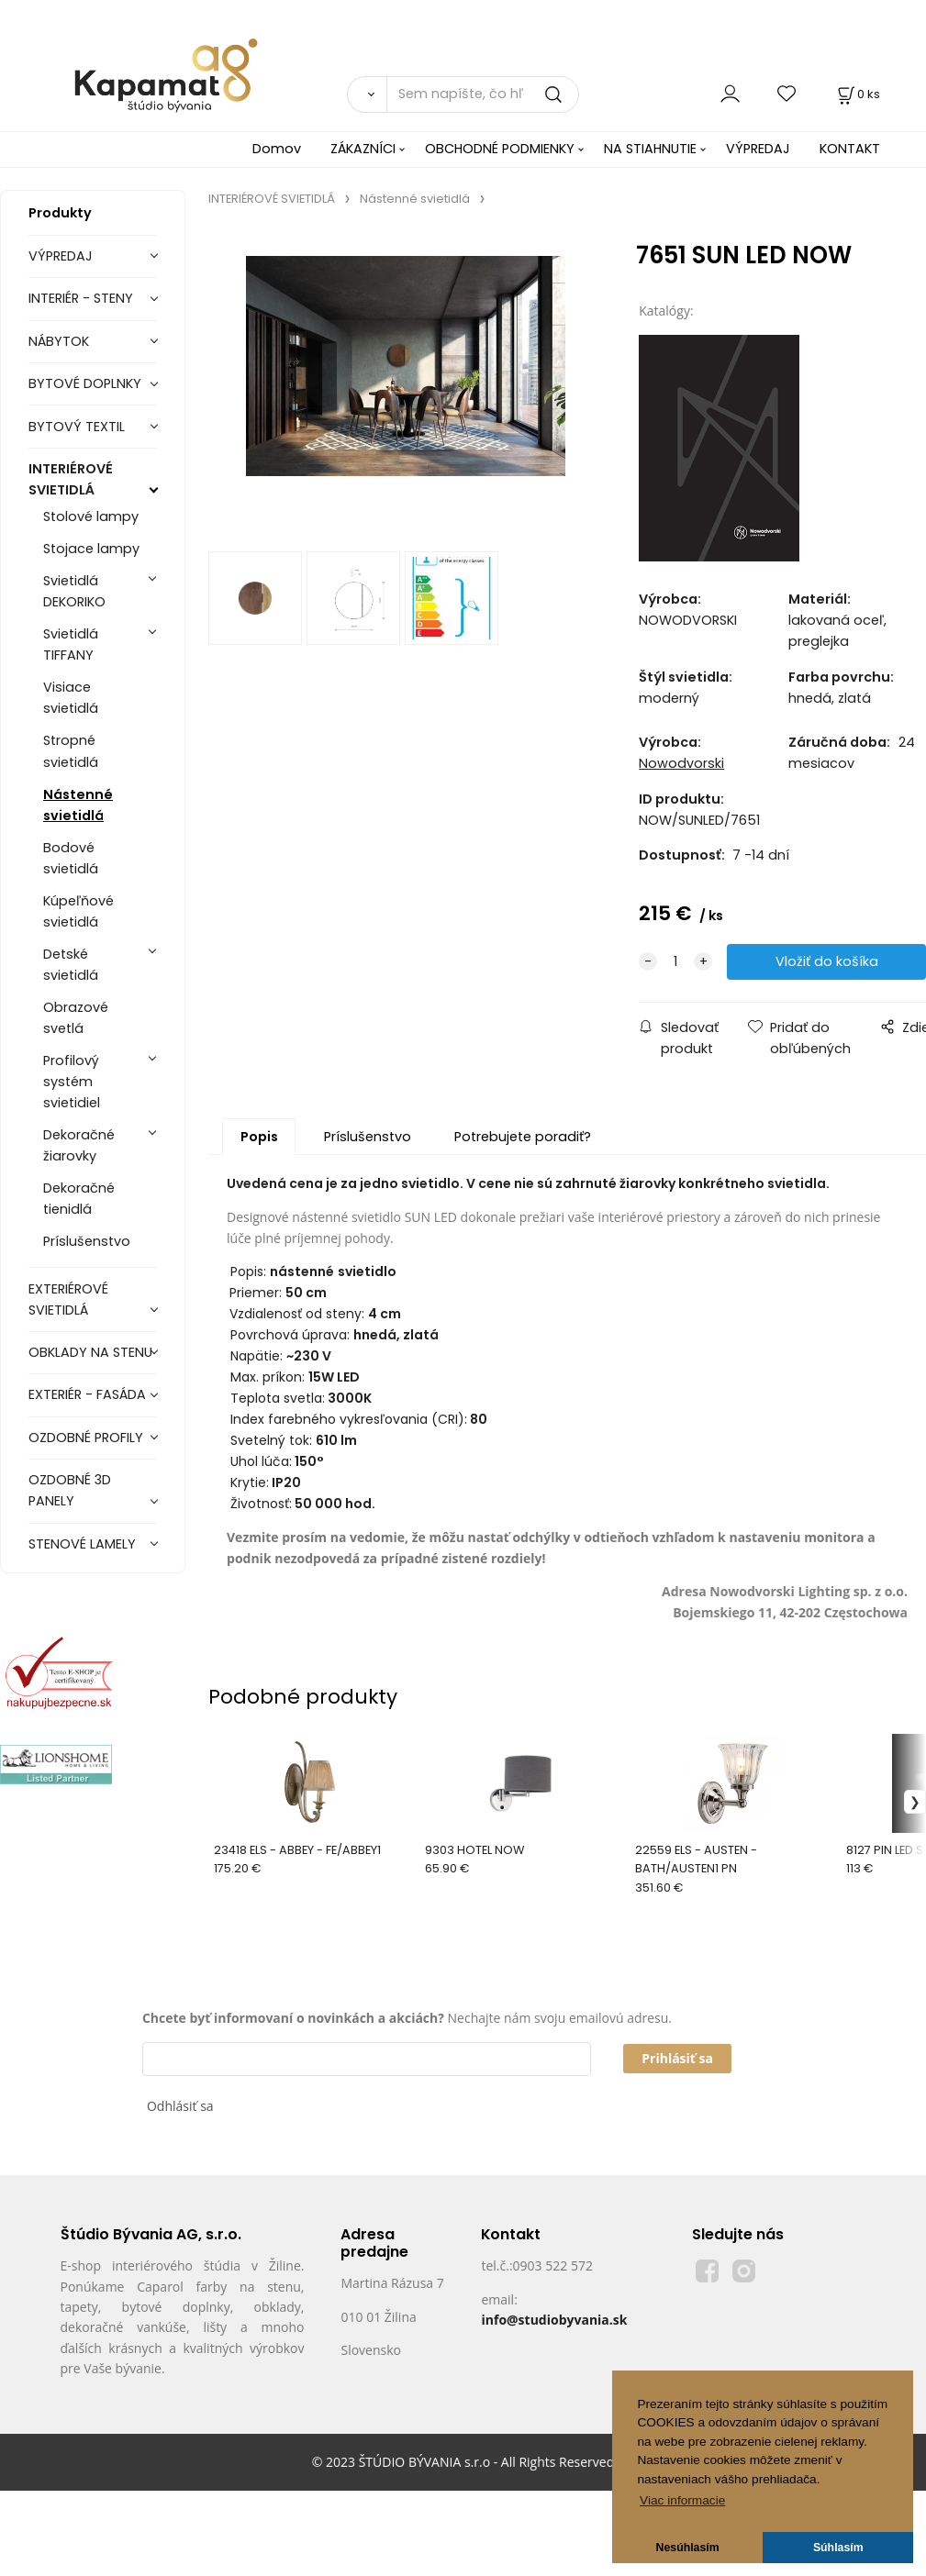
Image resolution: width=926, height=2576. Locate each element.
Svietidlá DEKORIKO (74, 591)
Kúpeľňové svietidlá (78, 911)
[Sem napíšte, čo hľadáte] (482, 94)
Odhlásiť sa (180, 2106)
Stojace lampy (91, 548)
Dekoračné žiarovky (79, 1145)
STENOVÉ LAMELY (82, 1544)
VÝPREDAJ (758, 148)
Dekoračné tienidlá (79, 1198)
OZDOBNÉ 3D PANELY (69, 1490)
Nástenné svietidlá (78, 805)
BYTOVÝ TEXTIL (76, 426)
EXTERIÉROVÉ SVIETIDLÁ (68, 1299)
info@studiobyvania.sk (554, 2319)
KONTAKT (850, 148)
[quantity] (675, 962)
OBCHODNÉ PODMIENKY (500, 148)
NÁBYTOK (58, 341)
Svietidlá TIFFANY (70, 644)
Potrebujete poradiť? (522, 1136)
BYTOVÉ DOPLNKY (84, 383)
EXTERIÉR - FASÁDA (87, 1394)
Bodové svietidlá (70, 858)
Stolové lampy (91, 516)
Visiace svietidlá (70, 697)
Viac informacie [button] (682, 2500)
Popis (259, 1136)
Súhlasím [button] (838, 2547)
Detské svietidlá (70, 964)
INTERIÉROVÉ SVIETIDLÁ (70, 479)
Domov (276, 148)
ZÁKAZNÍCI (363, 148)
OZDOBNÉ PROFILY (85, 1437)
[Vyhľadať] (366, 94)
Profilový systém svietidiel (71, 1081)
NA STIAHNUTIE (650, 148)
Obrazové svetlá (75, 1018)
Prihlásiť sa (677, 2058)
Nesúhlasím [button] (688, 2547)
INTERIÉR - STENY (80, 298)
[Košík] (857, 94)
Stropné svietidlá (70, 751)
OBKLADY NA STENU (90, 1352)
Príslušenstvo (86, 1241)
